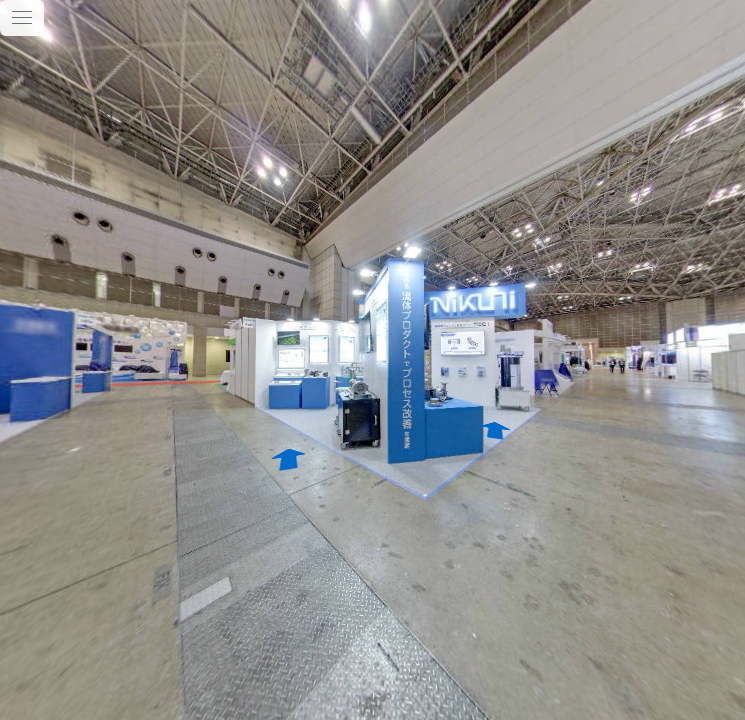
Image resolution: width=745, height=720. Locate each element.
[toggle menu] (22, 18)
